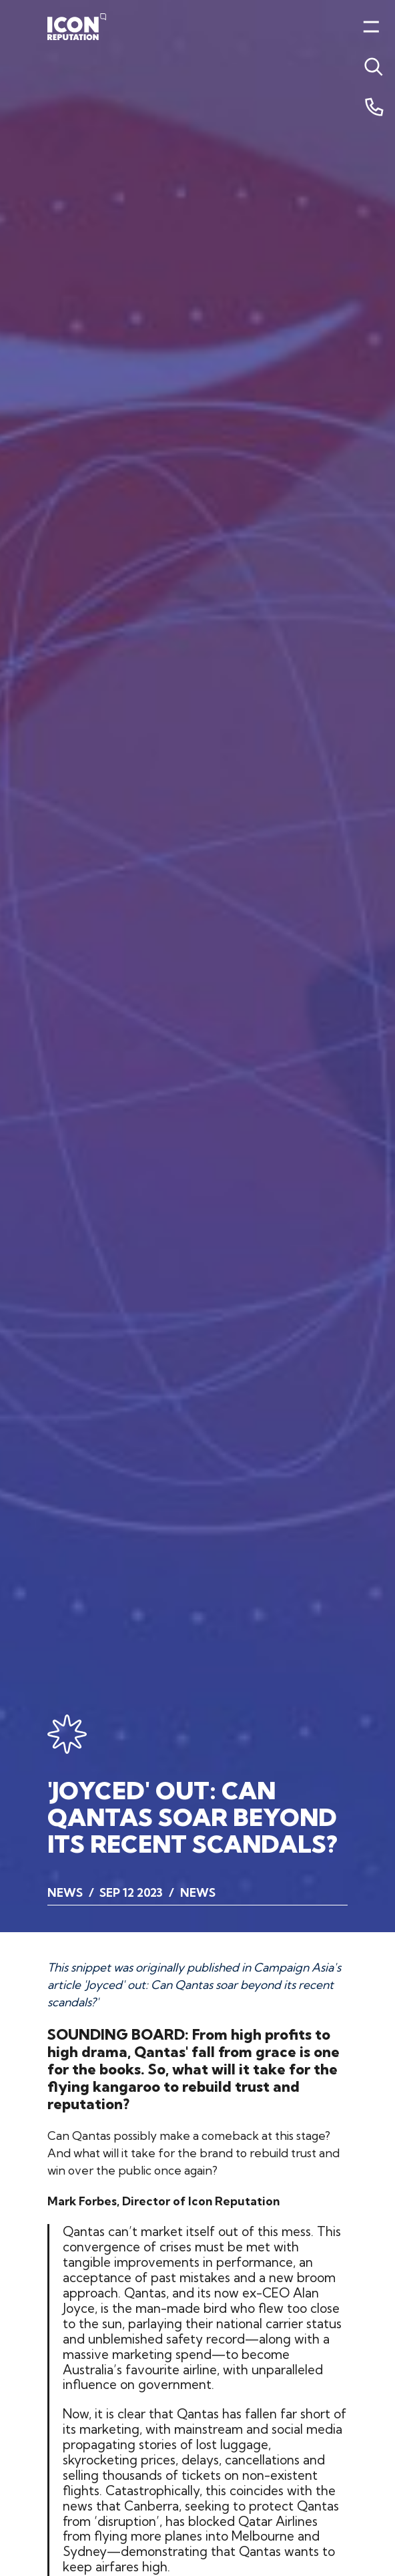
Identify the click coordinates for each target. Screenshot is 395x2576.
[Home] (76, 26)
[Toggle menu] (371, 66)
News (65, 1892)
